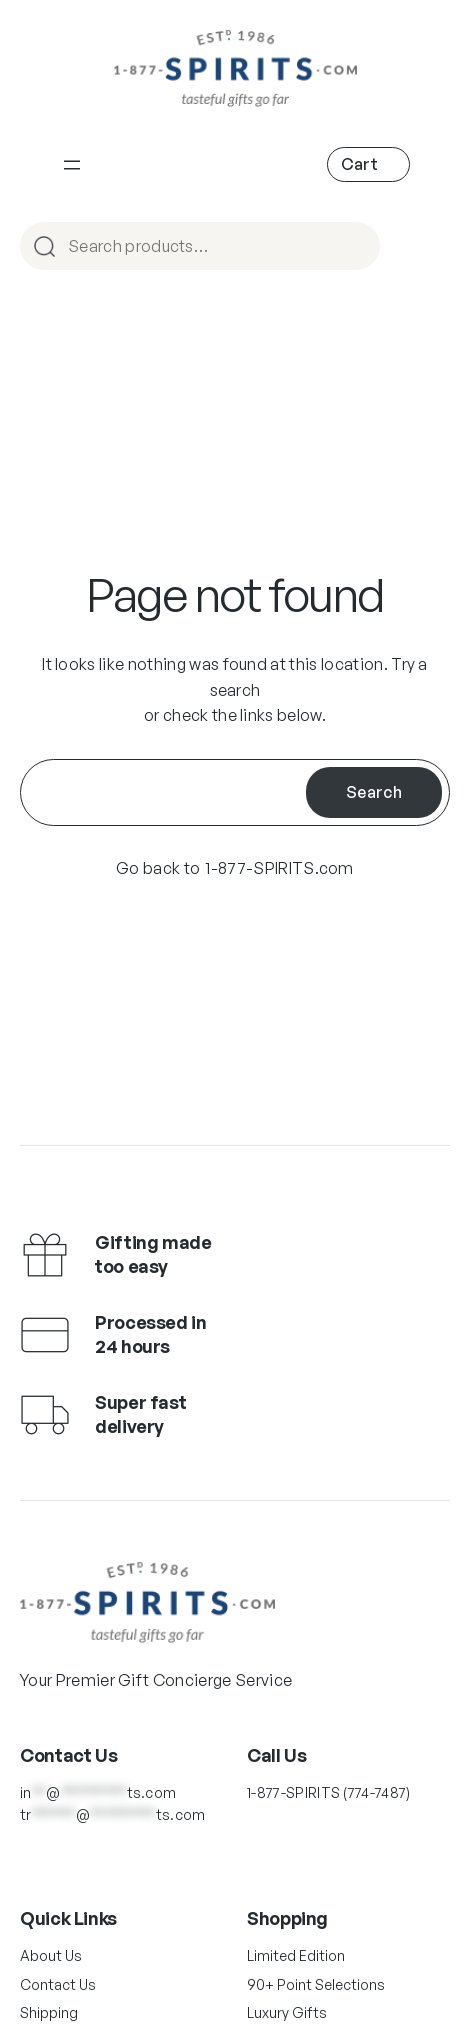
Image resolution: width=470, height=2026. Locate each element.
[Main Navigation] (72, 165)
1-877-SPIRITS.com (279, 868)
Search (374, 792)
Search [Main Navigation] (356, 247)
